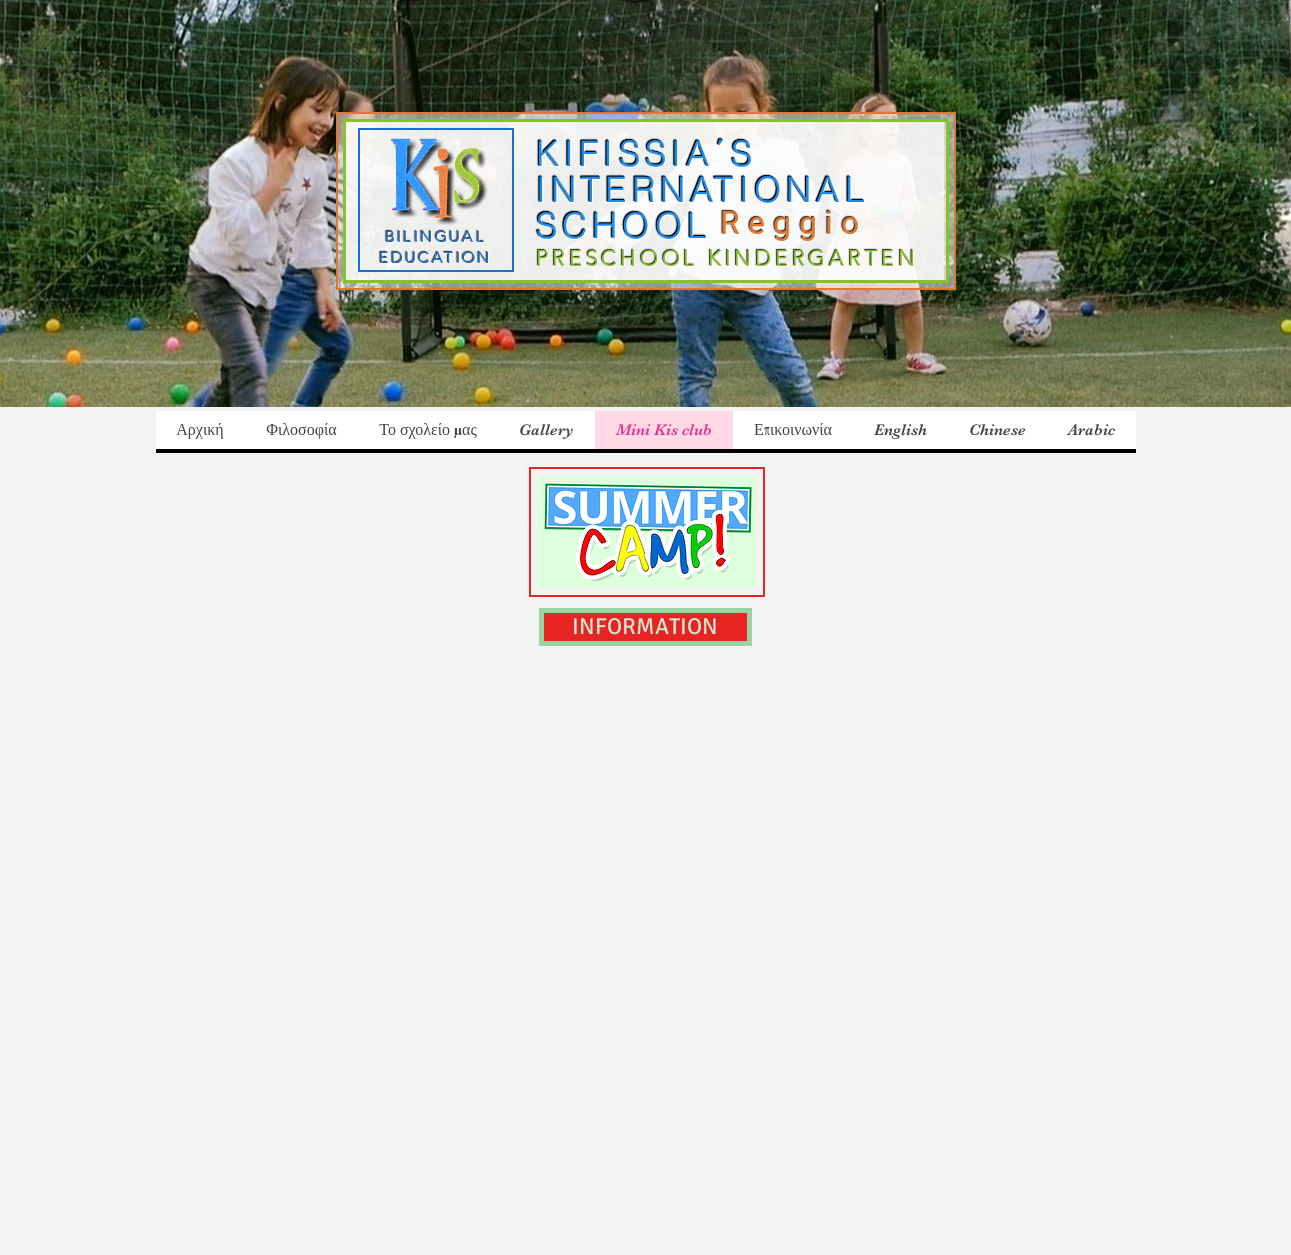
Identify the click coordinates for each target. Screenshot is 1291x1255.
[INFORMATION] (645, 627)
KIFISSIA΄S (647, 153)
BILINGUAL (436, 236)
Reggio (801, 223)
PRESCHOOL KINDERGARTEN (727, 258)
